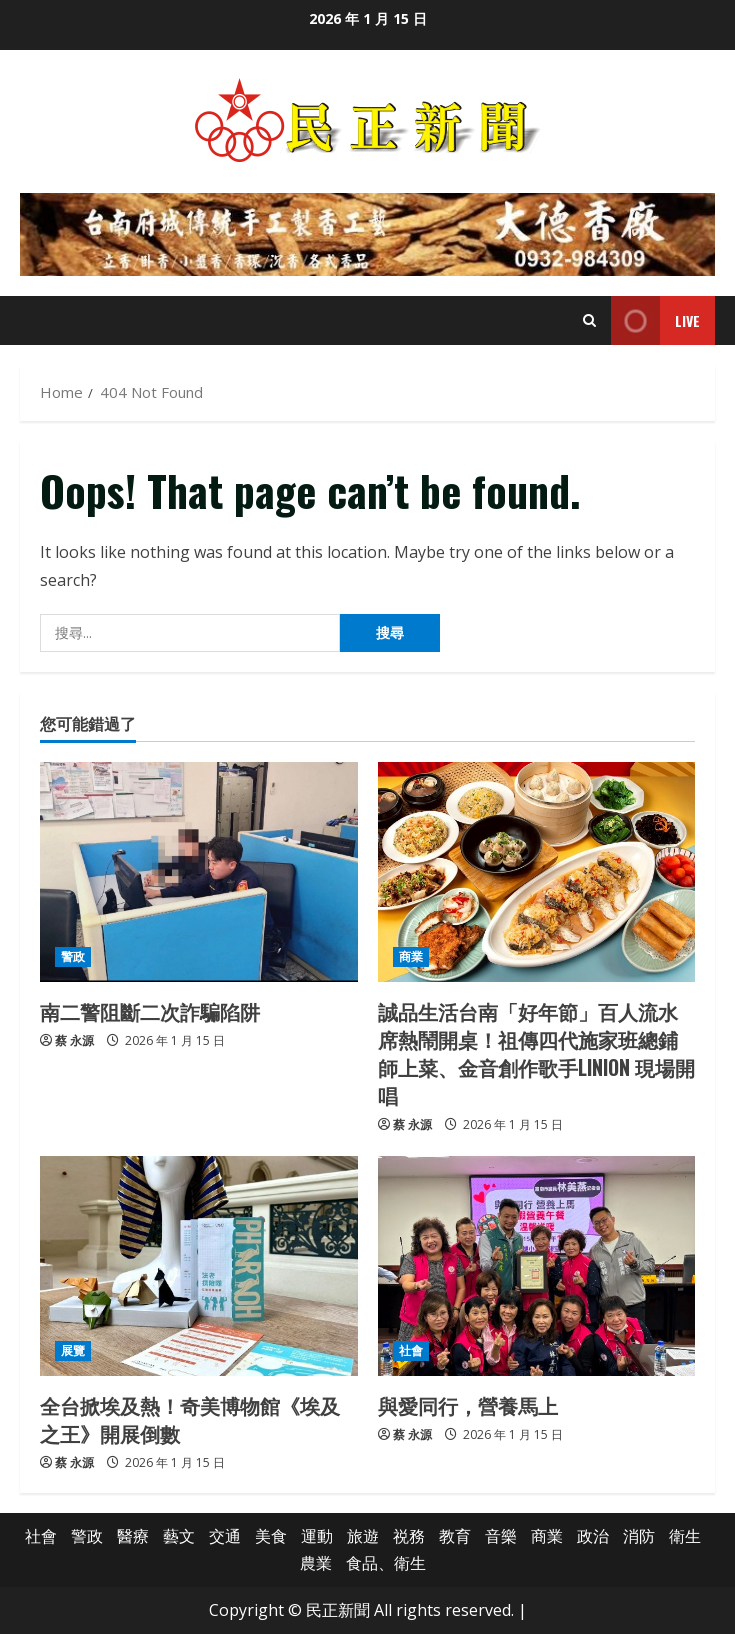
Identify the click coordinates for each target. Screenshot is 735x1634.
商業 (411, 956)
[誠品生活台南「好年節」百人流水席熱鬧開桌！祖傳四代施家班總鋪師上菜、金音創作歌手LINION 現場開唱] (537, 872)
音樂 (501, 1536)
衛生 (685, 1536)
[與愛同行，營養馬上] (537, 1266)
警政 (73, 956)
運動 (317, 1536)
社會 (411, 1350)
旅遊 (363, 1536)
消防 (639, 1536)
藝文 (179, 1536)
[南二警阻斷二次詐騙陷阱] (199, 872)
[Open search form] (589, 320)
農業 (316, 1563)
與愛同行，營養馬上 (468, 1405)
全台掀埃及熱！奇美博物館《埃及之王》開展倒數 (190, 1419)
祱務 (409, 1536)
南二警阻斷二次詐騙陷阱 (150, 1011)
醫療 (133, 1536)
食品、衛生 (386, 1563)
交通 (225, 1536)
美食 (271, 1536)
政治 (593, 1536)
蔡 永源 (74, 1040)
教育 (455, 1536)
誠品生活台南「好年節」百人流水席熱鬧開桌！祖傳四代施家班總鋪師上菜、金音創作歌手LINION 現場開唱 (536, 1053)
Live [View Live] (655, 320)
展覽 (73, 1350)
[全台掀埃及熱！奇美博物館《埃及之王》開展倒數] (199, 1266)
